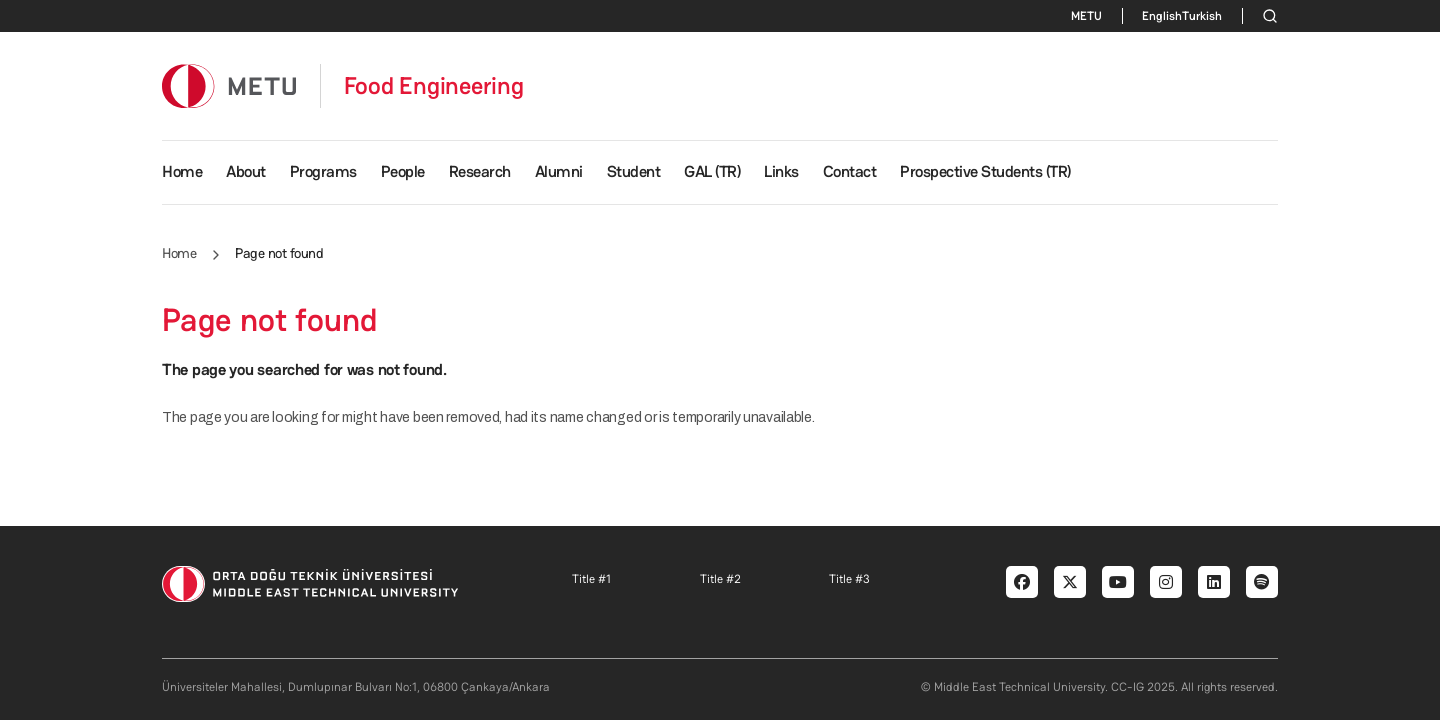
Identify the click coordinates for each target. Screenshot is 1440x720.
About (246, 171)
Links (781, 171)
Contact (850, 171)
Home (182, 171)
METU (1086, 16)
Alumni (559, 171)
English (1162, 16)
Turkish (1202, 16)
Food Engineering (434, 86)
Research (480, 171)
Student (634, 171)
